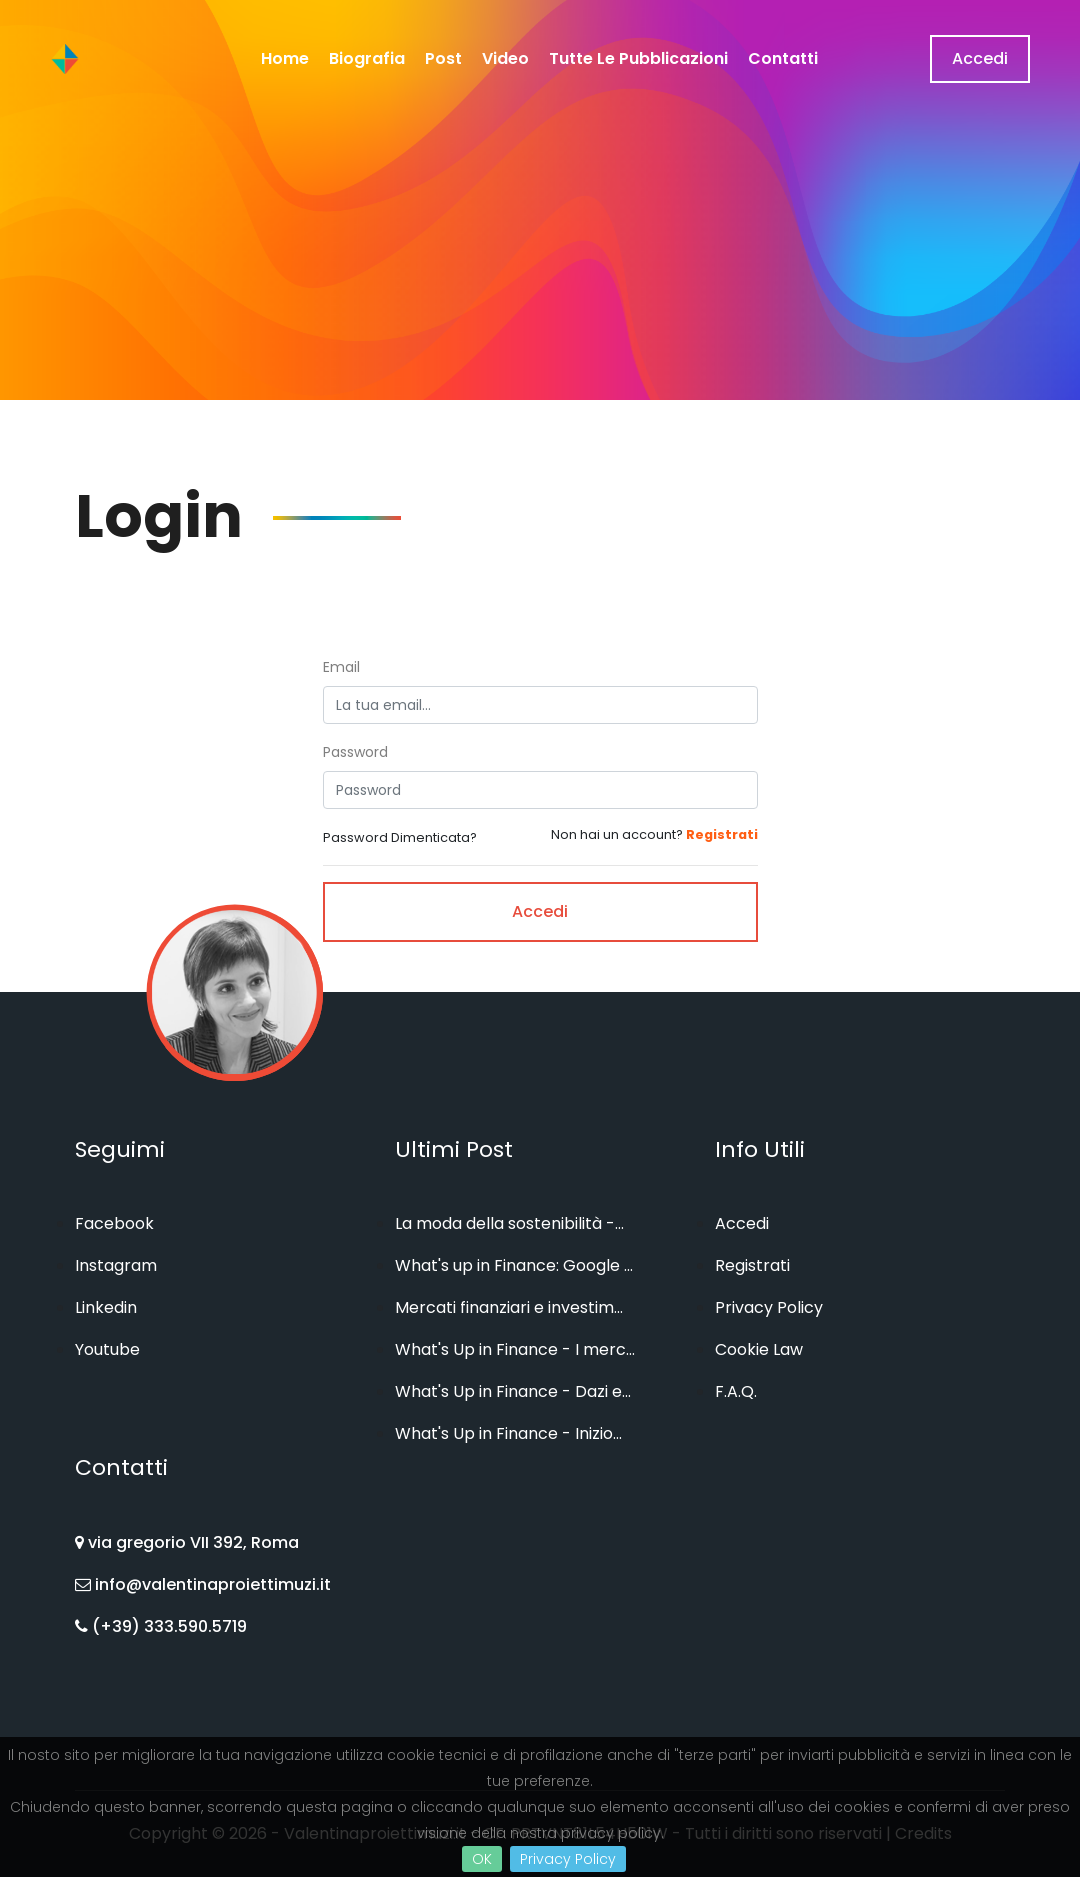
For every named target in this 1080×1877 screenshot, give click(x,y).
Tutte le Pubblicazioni (638, 58)
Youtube (107, 1349)
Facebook (114, 1223)
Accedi (980, 58)
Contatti (783, 58)
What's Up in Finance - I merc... (515, 1349)
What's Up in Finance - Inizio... (508, 1433)
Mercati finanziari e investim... (509, 1307)
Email (341, 667)
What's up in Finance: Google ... (514, 1265)
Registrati (752, 1265)
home (285, 58)
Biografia (367, 58)
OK (482, 1859)
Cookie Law (759, 1349)
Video (505, 58)
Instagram (116, 1265)
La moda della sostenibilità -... (509, 1223)
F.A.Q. (736, 1391)
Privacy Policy (568, 1859)
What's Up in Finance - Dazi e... (513, 1391)
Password (355, 752)
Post (443, 58)
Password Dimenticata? (400, 837)
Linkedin (106, 1307)
